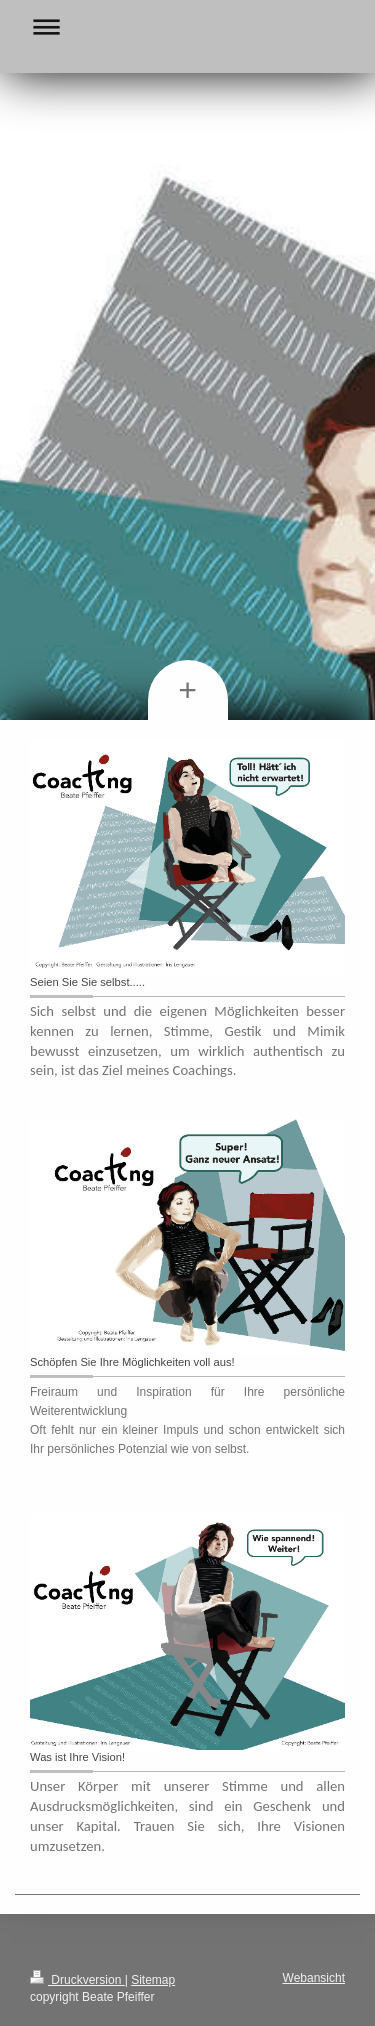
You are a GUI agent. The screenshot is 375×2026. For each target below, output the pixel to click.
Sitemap (153, 1980)
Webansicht (314, 1978)
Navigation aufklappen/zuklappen (187, 26)
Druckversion (77, 1980)
